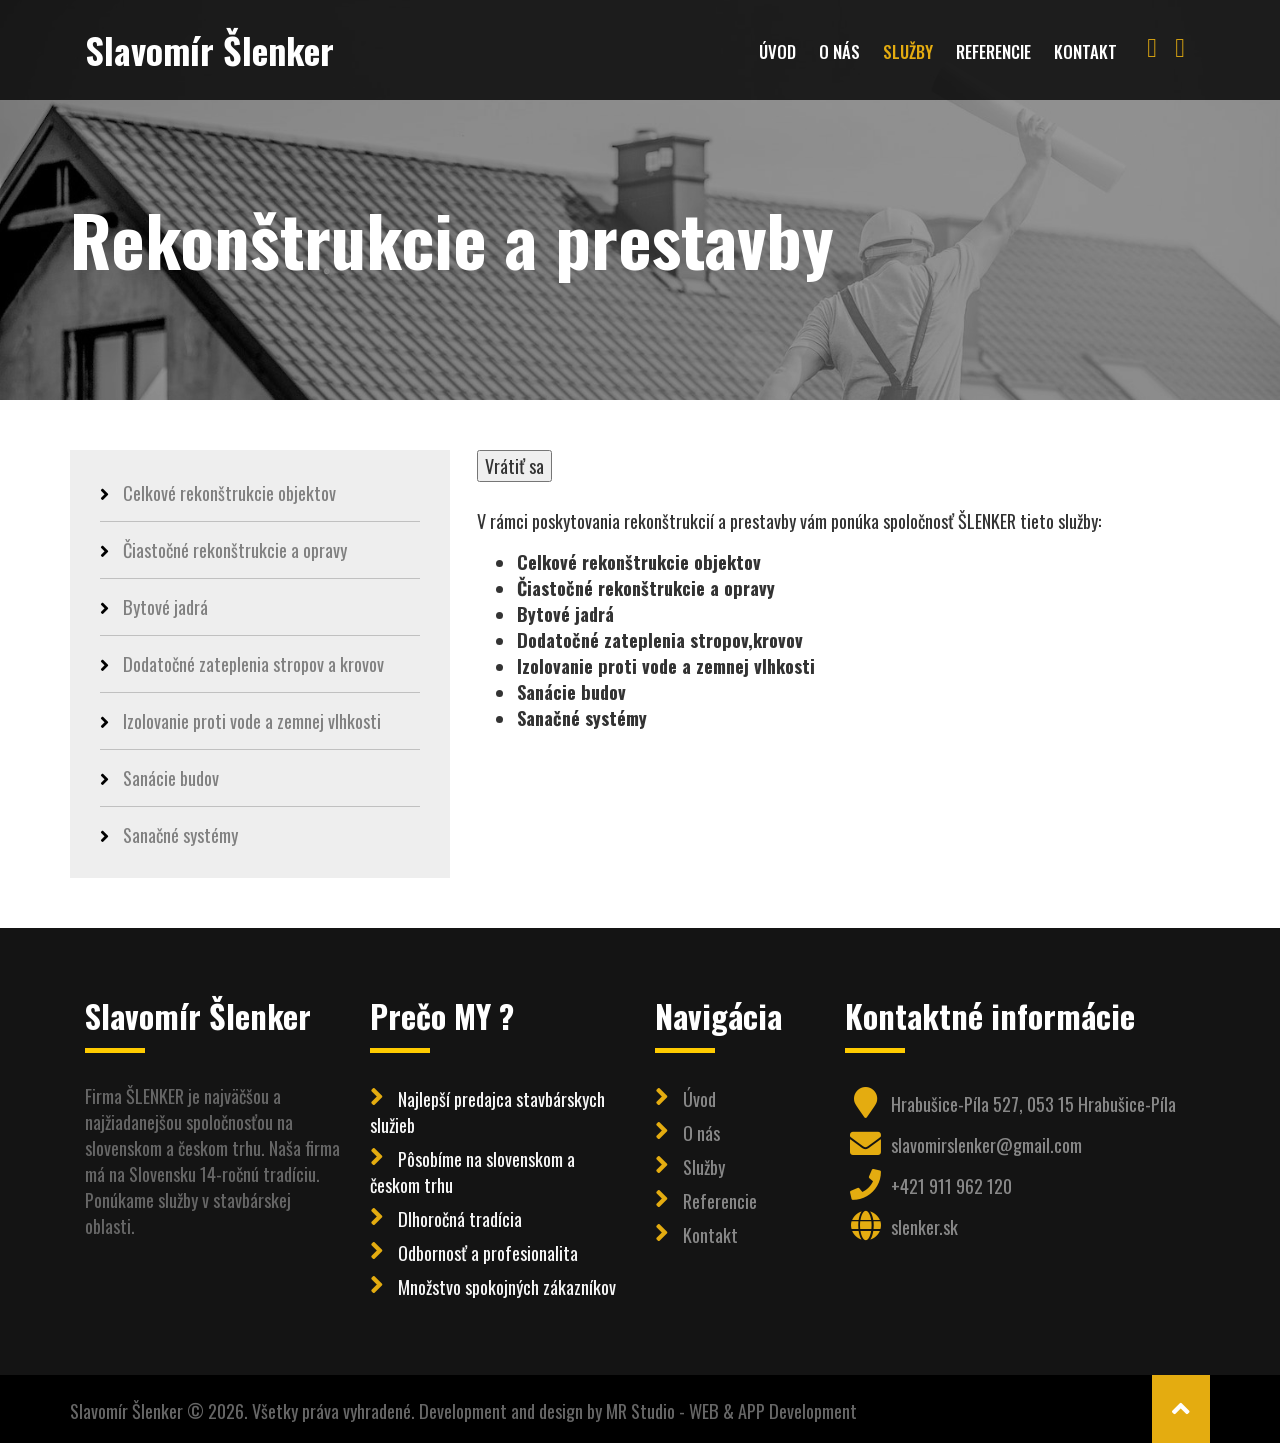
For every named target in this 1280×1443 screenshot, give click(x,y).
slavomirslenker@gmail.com (986, 1144)
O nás (839, 51)
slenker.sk (924, 1226)
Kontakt (1085, 51)
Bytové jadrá (154, 606)
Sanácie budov (159, 777)
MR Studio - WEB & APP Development (731, 1410)
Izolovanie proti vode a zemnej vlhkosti (240, 720)
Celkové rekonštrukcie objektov (218, 493)
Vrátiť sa (514, 465)
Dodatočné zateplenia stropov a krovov (242, 663)
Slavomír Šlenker (209, 49)
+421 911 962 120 (951, 1185)
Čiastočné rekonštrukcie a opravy (223, 549)
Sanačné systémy (169, 834)
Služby (908, 51)
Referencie (993, 51)
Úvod (777, 51)
